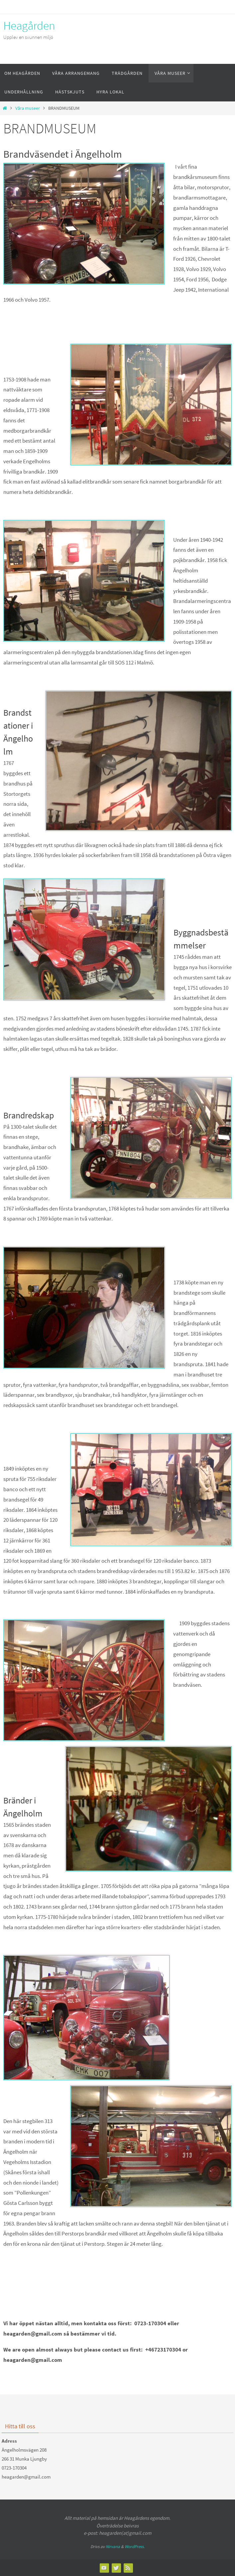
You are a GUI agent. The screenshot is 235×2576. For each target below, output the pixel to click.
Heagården (29, 25)
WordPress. (135, 2546)
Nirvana (113, 2546)
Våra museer (27, 108)
